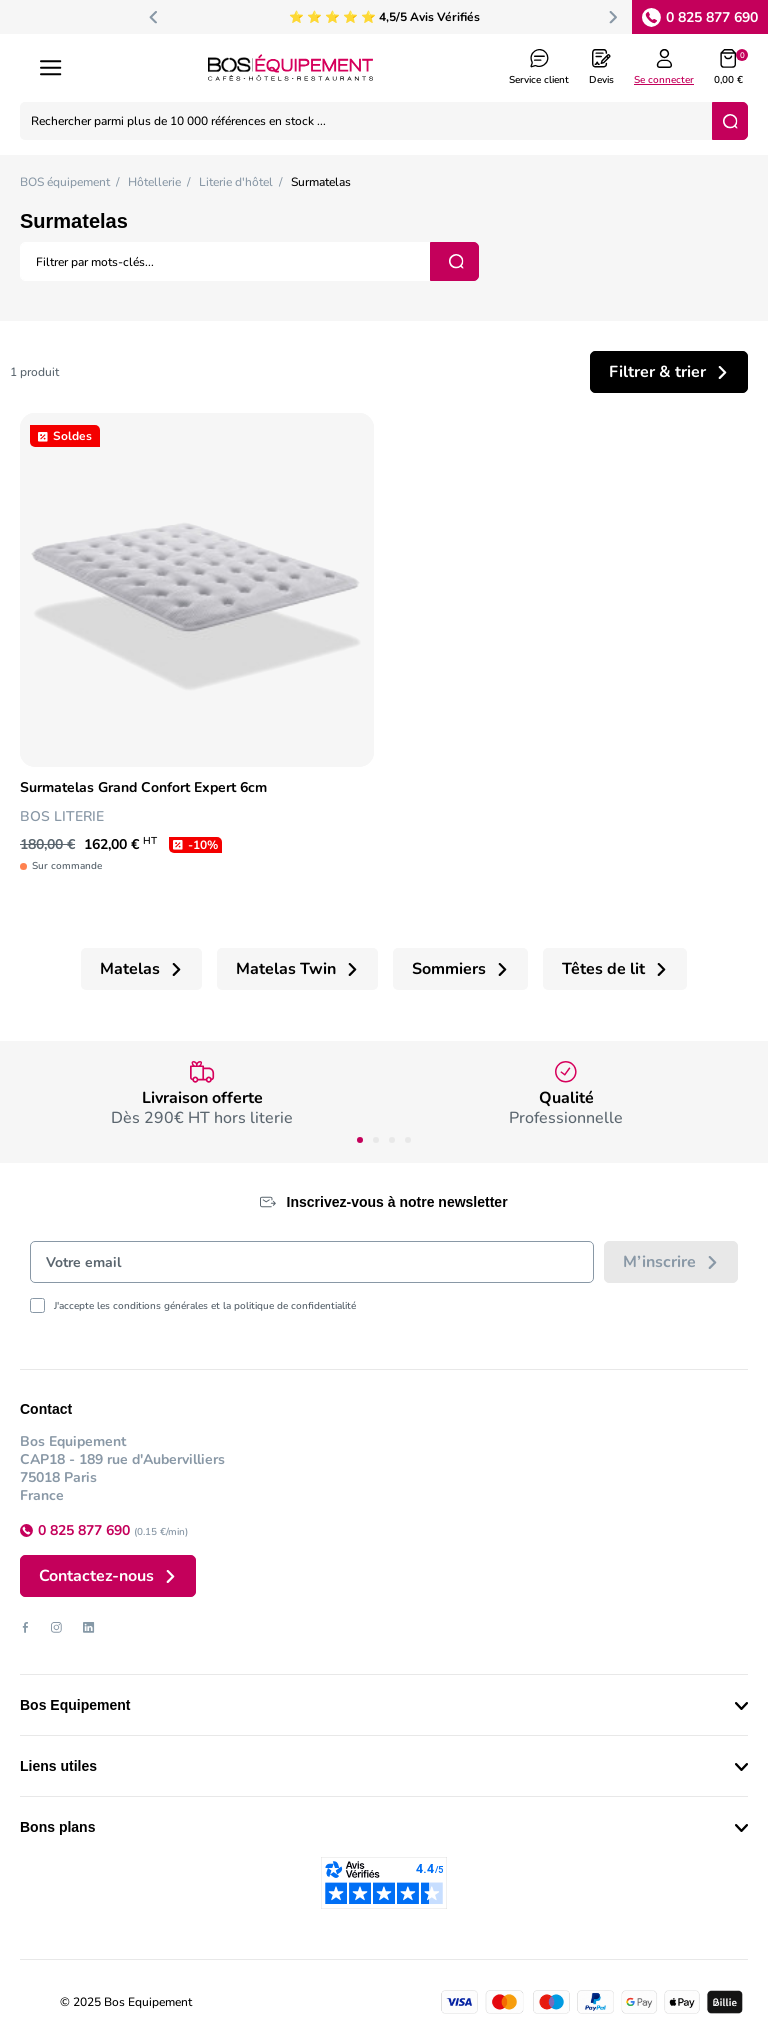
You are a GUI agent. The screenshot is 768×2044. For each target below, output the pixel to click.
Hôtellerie (154, 182)
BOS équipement (65, 182)
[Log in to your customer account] (664, 68)
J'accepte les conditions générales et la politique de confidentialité (205, 1306)
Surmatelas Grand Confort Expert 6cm (143, 787)
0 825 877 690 (712, 17)
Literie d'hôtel (236, 182)
